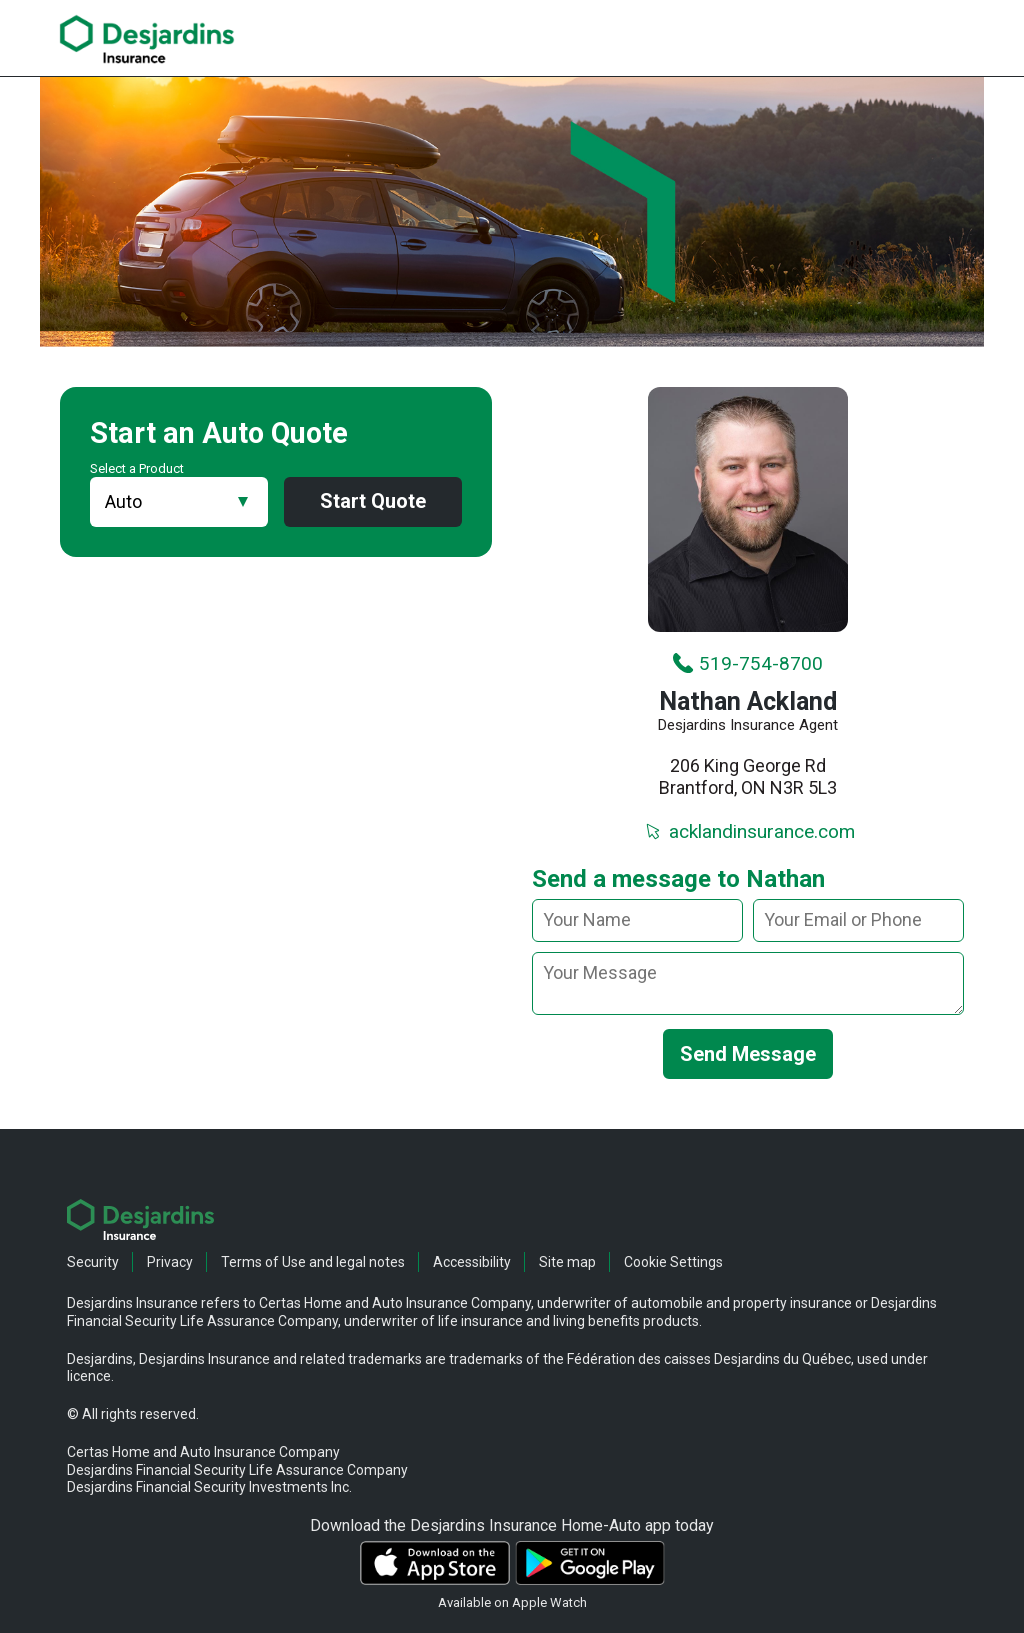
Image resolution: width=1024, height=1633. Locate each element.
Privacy (170, 1262)
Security (93, 1262)
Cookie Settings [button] (673, 1262)
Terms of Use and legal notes (313, 1262)
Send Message (748, 1054)
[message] (748, 983)
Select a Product (137, 468)
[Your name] (637, 920)
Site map (567, 1262)
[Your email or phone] (858, 920)
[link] (147, 39)
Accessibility (472, 1262)
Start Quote (373, 502)
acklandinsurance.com (748, 831)
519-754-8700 (747, 663)
